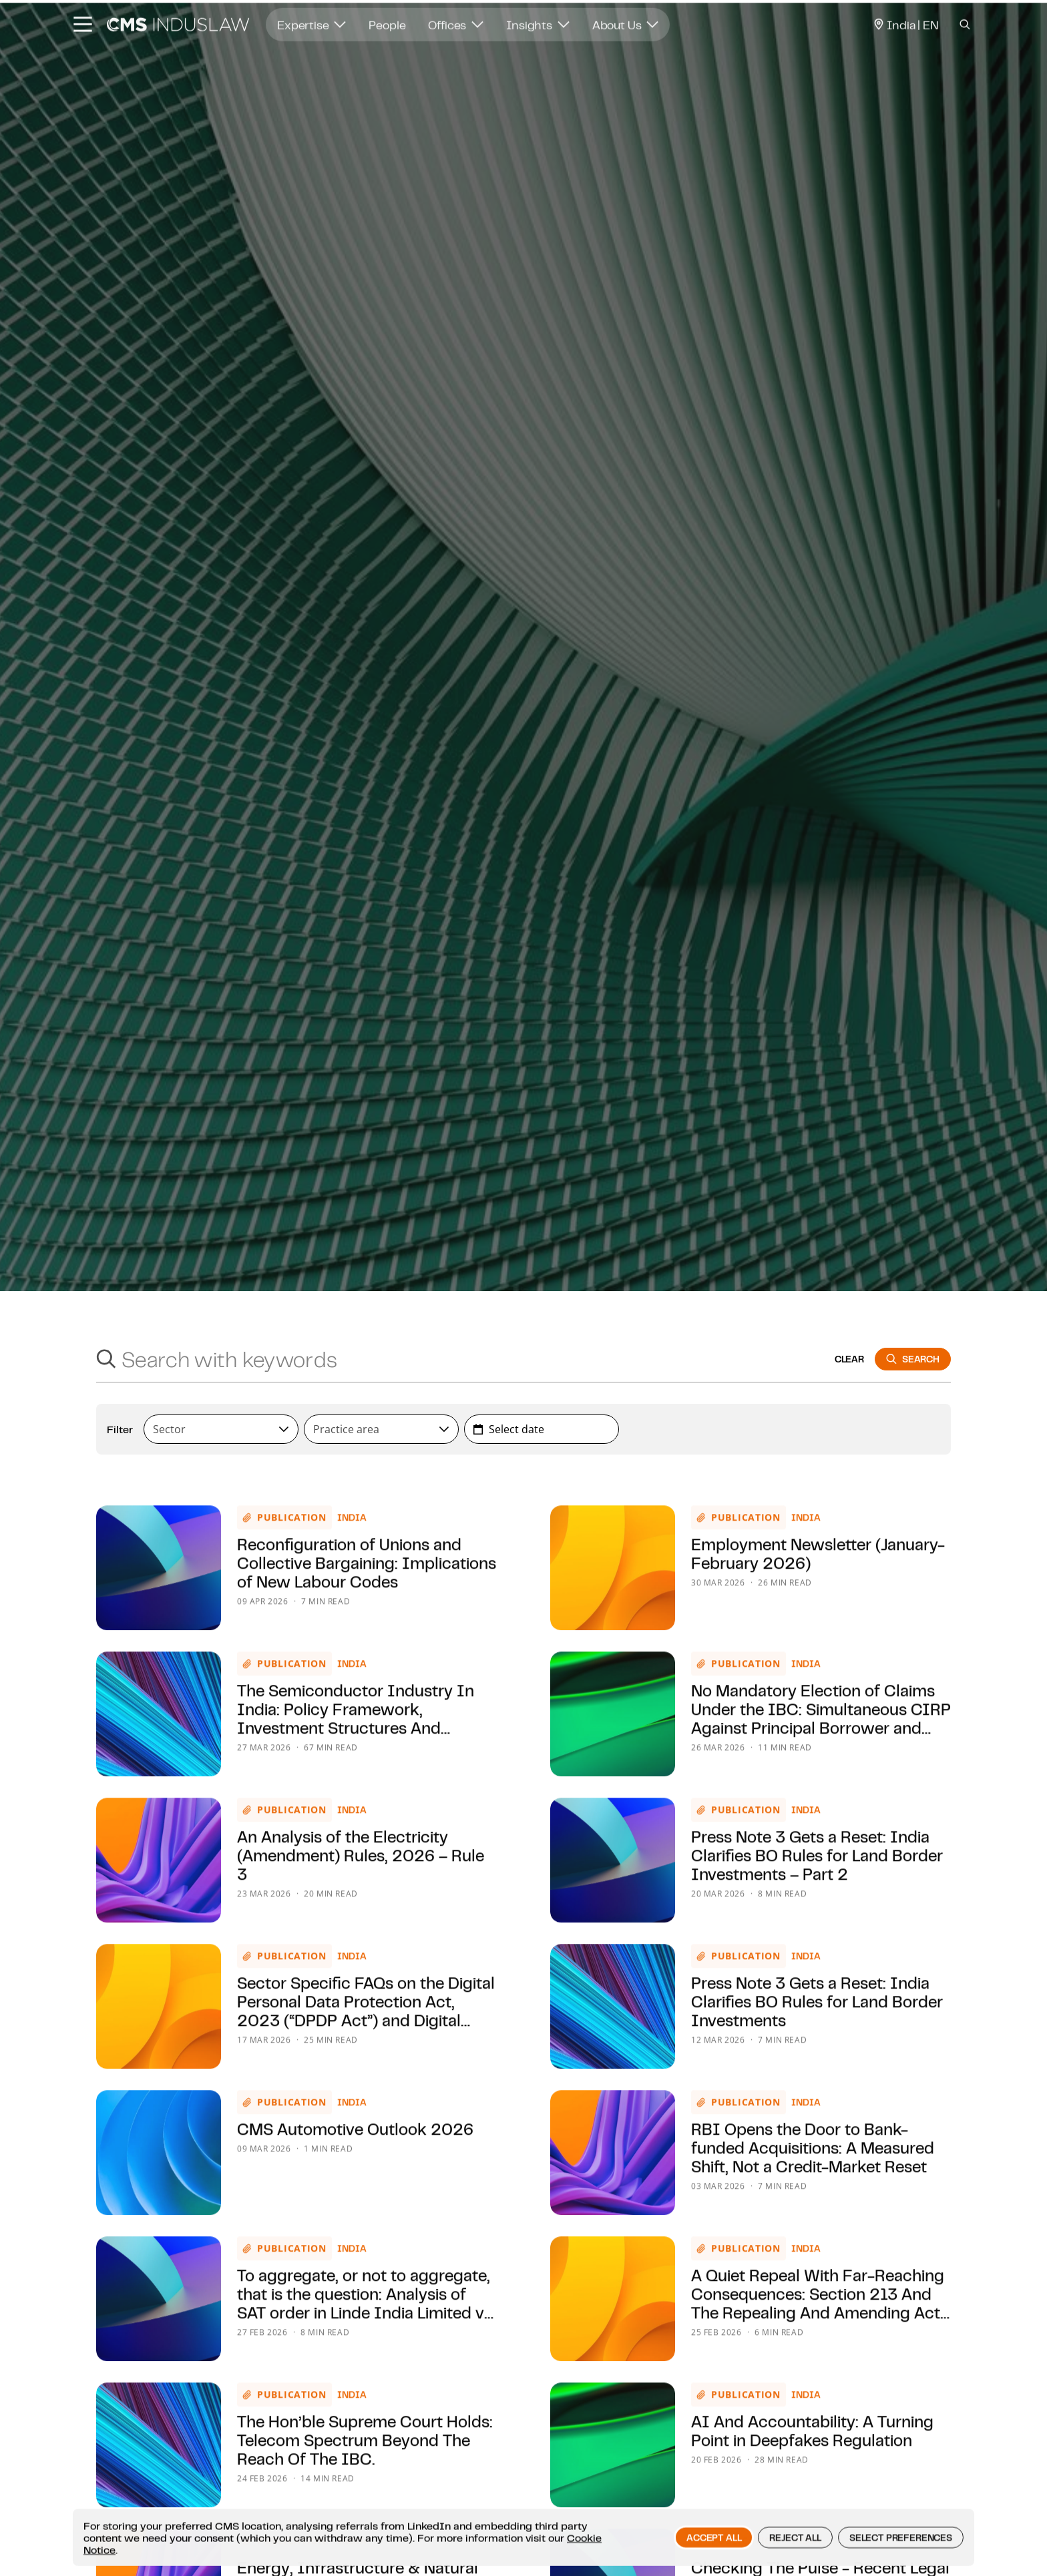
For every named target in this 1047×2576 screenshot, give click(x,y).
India (352, 1574)
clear (849, 1359)
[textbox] (215, 1429)
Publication (292, 1573)
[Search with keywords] (473, 1359)
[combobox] (221, 1429)
